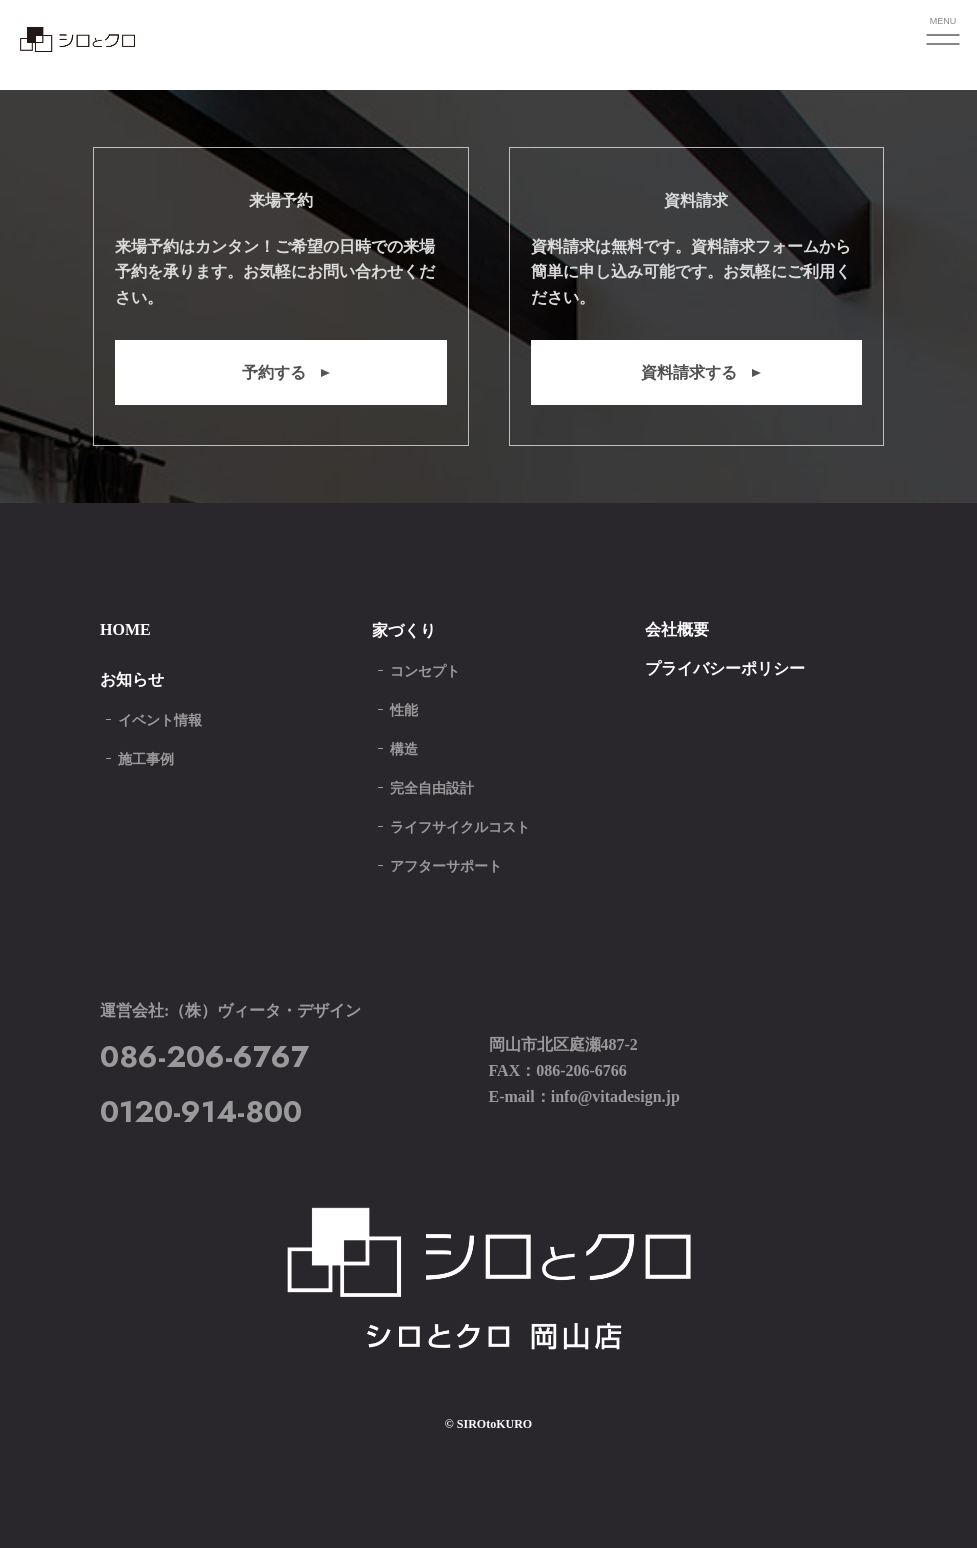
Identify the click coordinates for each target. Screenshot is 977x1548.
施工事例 (146, 759)
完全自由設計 (432, 788)
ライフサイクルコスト (460, 827)
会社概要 (677, 629)
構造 (404, 749)
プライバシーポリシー (725, 668)
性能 (404, 710)
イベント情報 (160, 720)
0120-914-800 (201, 1111)
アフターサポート (446, 866)
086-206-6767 (204, 1056)
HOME (125, 629)
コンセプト (425, 671)
